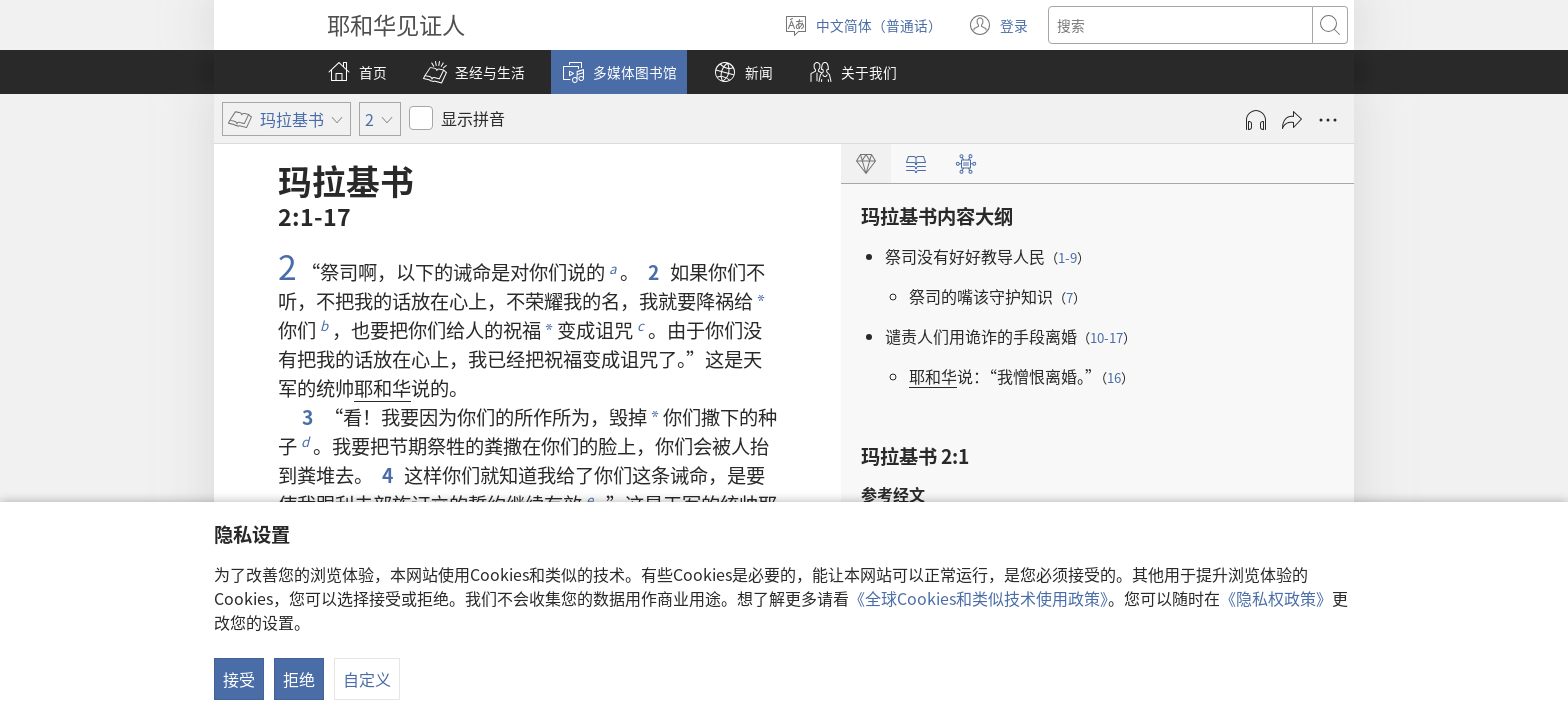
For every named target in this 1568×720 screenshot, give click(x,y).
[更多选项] (1328, 120)
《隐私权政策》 (1276, 598)
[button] (474, 72)
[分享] (1292, 120)
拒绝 (299, 679)
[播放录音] (1256, 120)
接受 (239, 679)
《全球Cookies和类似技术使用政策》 (978, 598)
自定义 (367, 679)
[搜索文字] (1180, 25)
